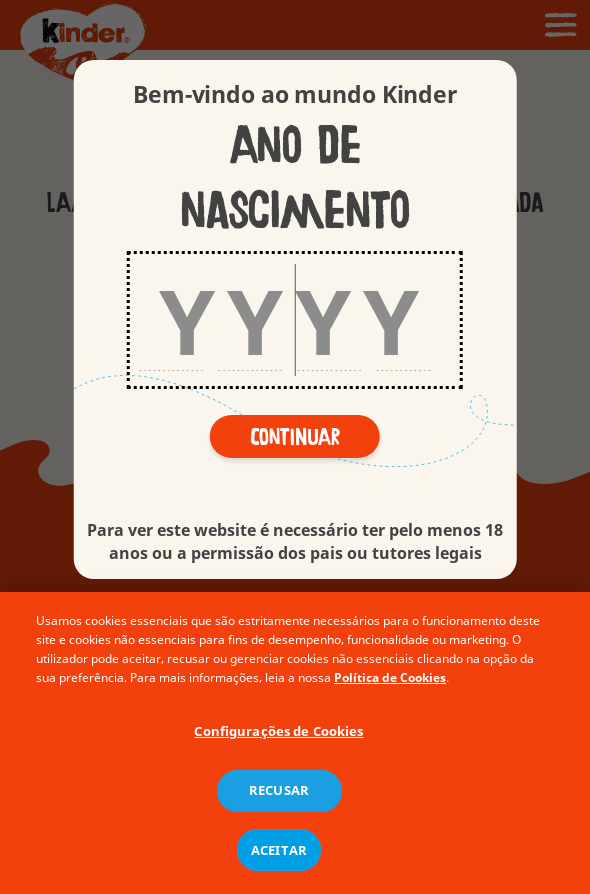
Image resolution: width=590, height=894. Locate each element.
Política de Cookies (390, 682)
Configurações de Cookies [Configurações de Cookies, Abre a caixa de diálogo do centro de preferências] (278, 736)
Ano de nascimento (295, 179)
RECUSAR (279, 796)
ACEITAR (279, 855)
